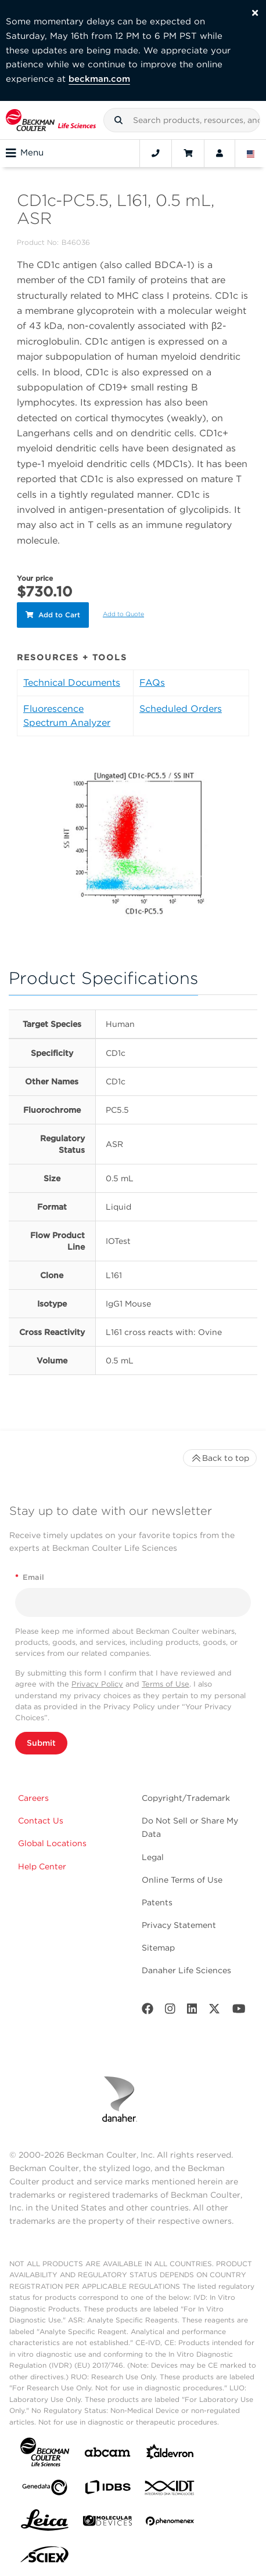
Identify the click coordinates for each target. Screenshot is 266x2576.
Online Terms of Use (182, 1879)
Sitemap (158, 1947)
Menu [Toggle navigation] (25, 153)
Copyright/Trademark (186, 1798)
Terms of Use (165, 1684)
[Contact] (155, 153)
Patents (157, 1902)
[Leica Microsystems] (44, 2523)
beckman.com (99, 79)
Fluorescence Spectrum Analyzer (66, 715)
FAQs (152, 682)
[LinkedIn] (192, 2011)
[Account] (219, 153)
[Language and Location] (251, 153)
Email (29, 1577)
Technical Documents (71, 682)
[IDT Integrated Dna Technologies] (170, 2490)
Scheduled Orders (180, 708)
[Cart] (188, 153)
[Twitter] (214, 2011)
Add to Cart (53, 614)
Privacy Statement (179, 1925)
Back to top (219, 1458)
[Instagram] (170, 2011)
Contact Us (40, 1820)
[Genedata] (44, 2490)
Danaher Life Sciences (186, 1970)
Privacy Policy (97, 1684)
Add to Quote (123, 614)
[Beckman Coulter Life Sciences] (51, 120)
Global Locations (52, 1843)
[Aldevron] (170, 2454)
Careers (33, 1798)
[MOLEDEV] (107, 2523)
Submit (41, 1743)
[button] (118, 120)
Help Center (42, 1866)
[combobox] (182, 120)
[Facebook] (147, 2011)
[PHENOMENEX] (170, 2523)
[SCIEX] (44, 2557)
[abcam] (107, 2454)
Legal (153, 1857)
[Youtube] (239, 2011)
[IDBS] (107, 2490)
